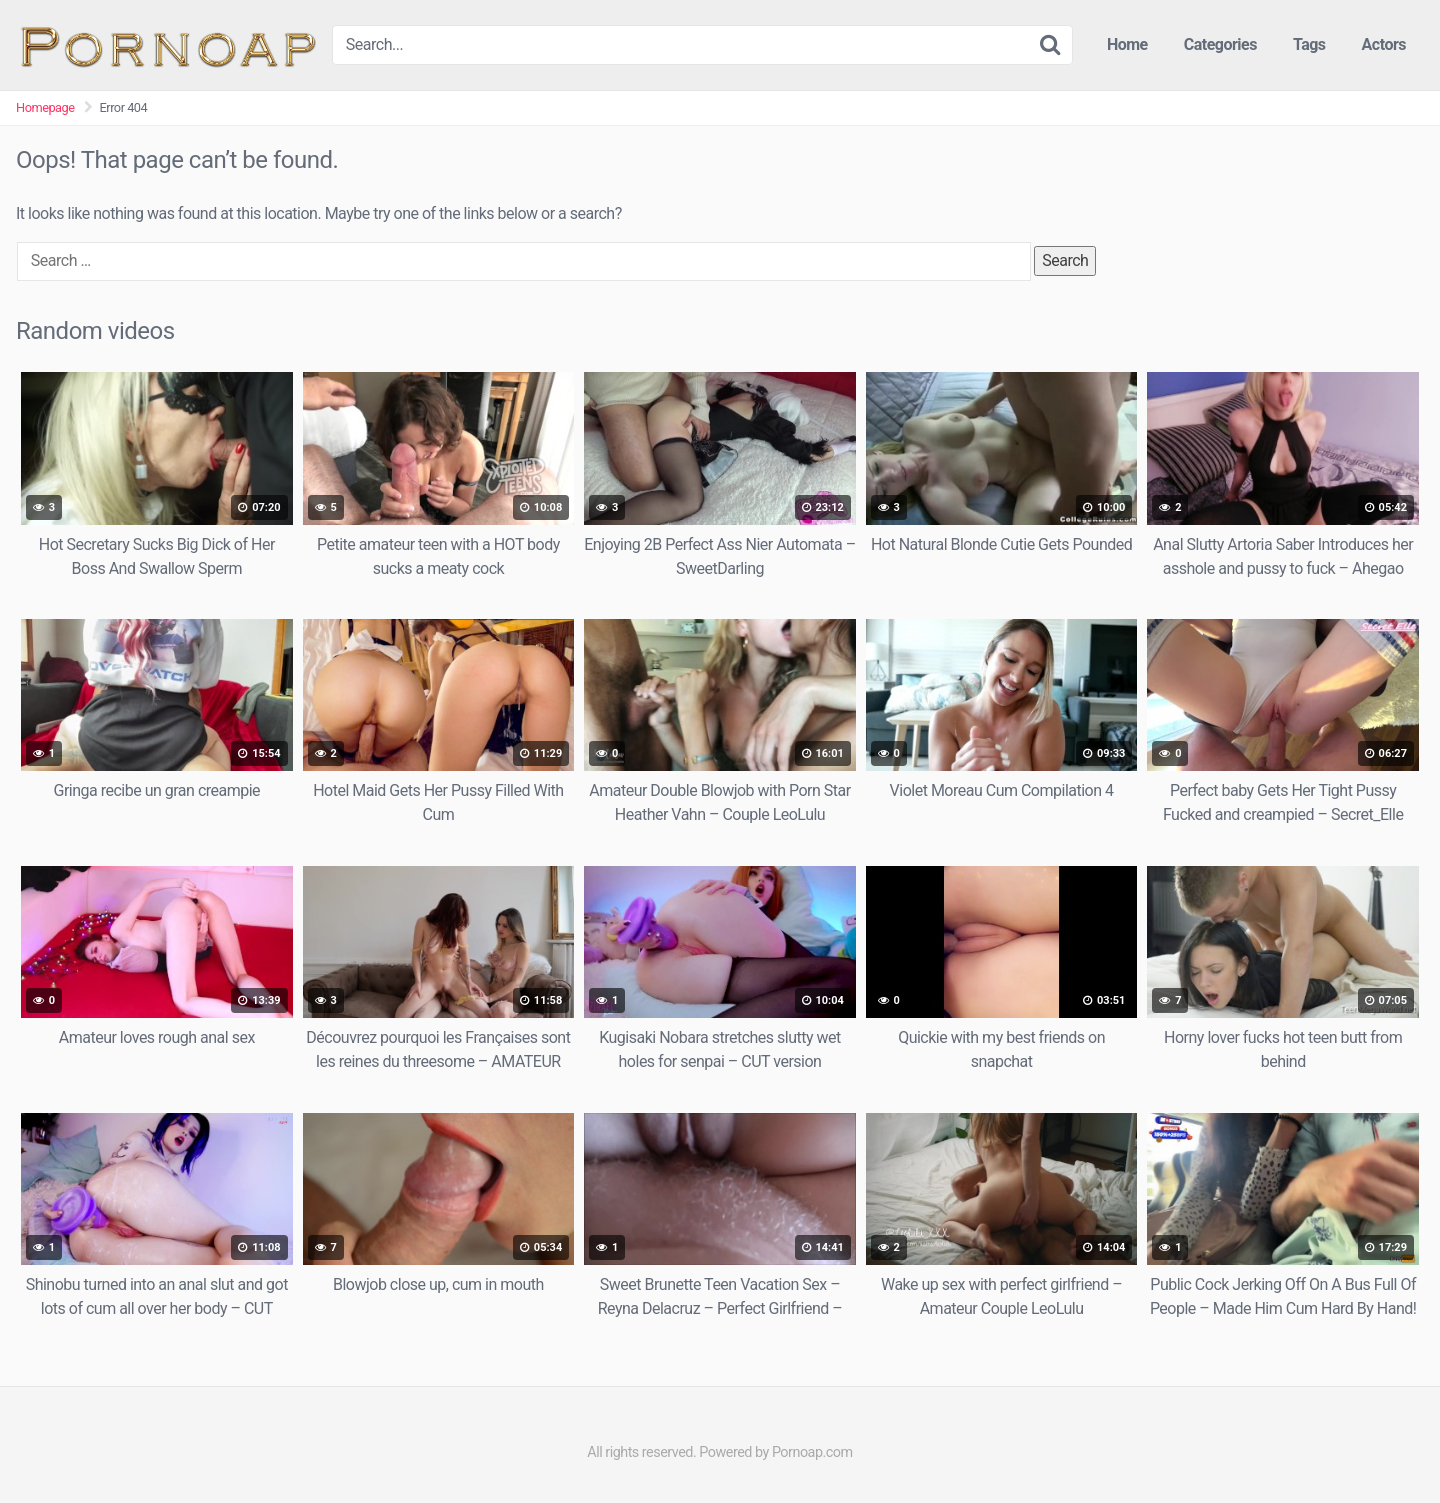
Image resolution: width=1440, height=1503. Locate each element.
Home (1127, 44)
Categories (1220, 44)
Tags (1309, 44)
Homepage (45, 107)
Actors (1384, 44)
